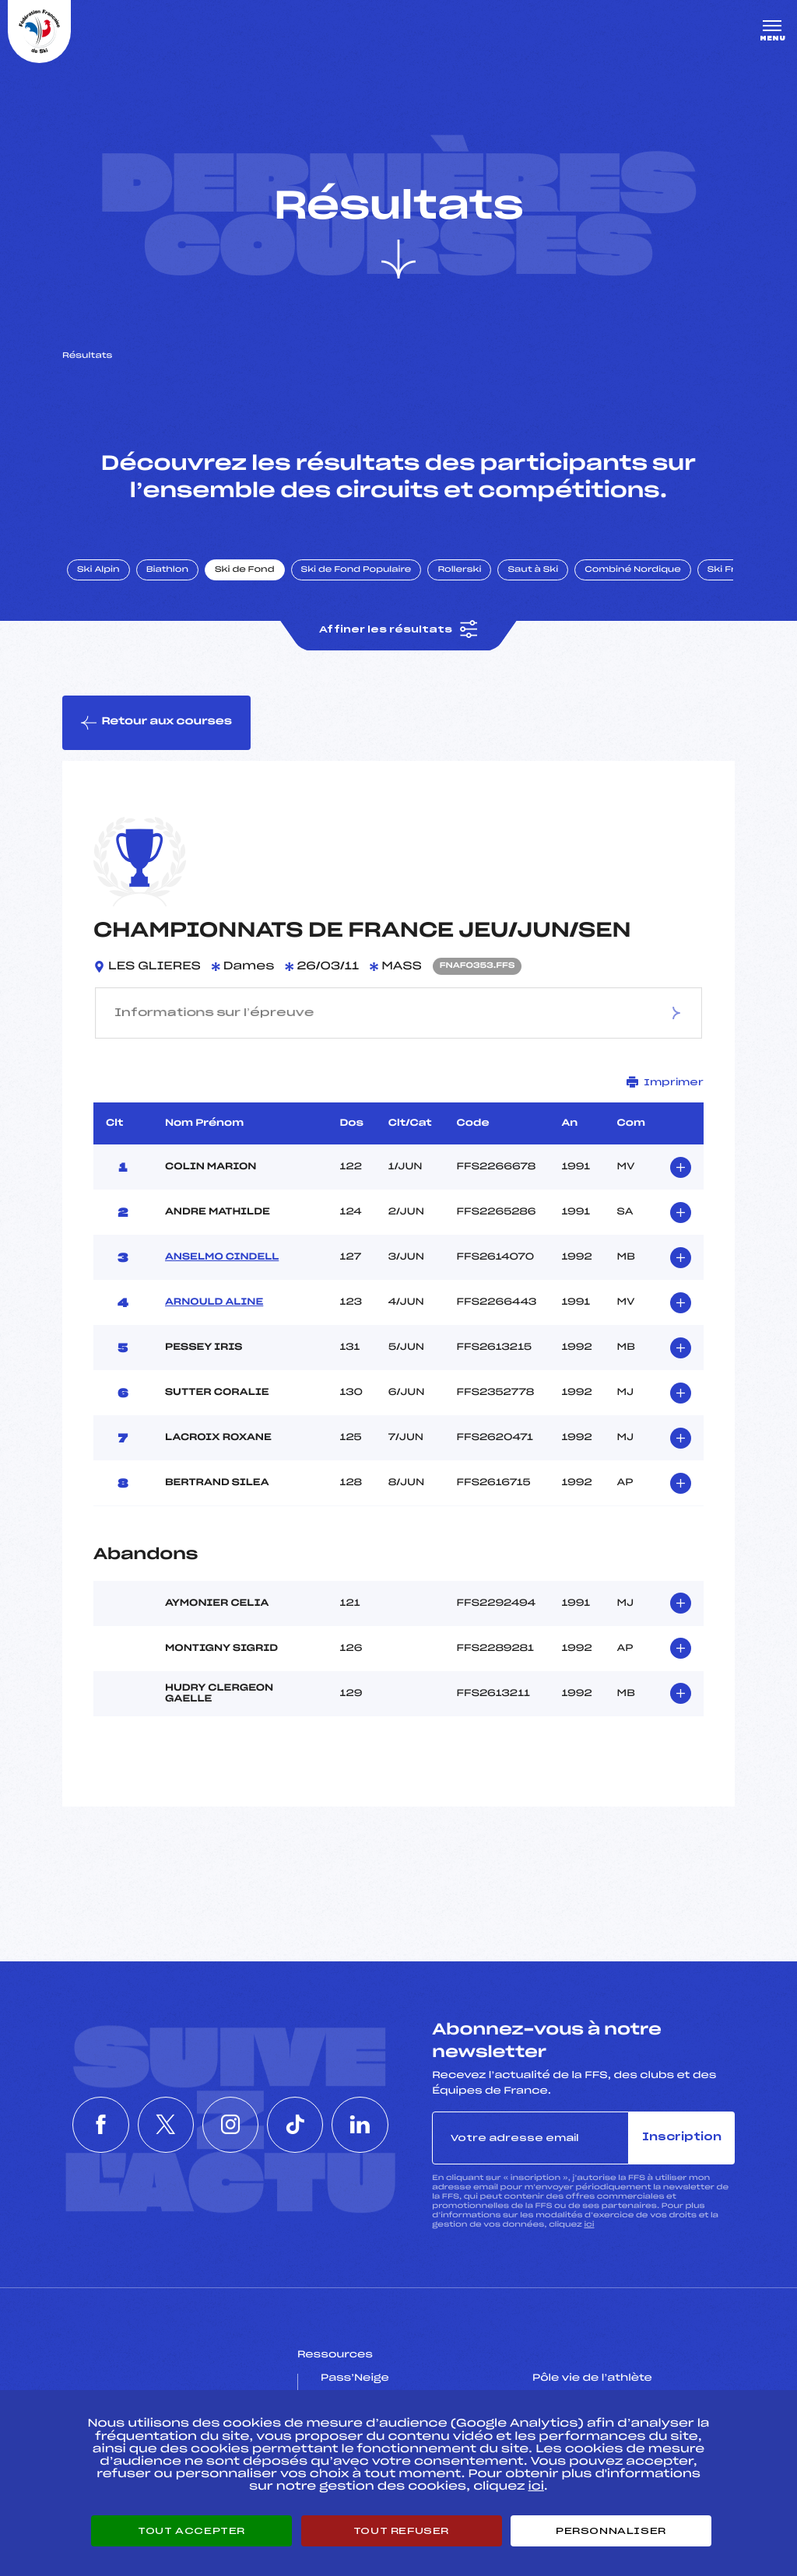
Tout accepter (191, 2531)
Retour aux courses (156, 723)
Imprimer (665, 1082)
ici (589, 2224)
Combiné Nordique (633, 570)
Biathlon (167, 570)
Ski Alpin (98, 570)
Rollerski (459, 570)
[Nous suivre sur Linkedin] (372, 2125)
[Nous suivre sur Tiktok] (301, 2125)
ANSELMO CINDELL (222, 1257)
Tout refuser (401, 2531)
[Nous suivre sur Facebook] (89, 2125)
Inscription (682, 2138)
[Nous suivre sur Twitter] (159, 2125)
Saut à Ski (532, 570)
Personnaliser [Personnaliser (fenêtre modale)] (611, 2531)
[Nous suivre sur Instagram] (230, 2125)
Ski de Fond (245, 570)
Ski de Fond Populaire (356, 570)
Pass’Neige (355, 2378)
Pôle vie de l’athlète (592, 2378)
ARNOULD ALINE (214, 1302)
